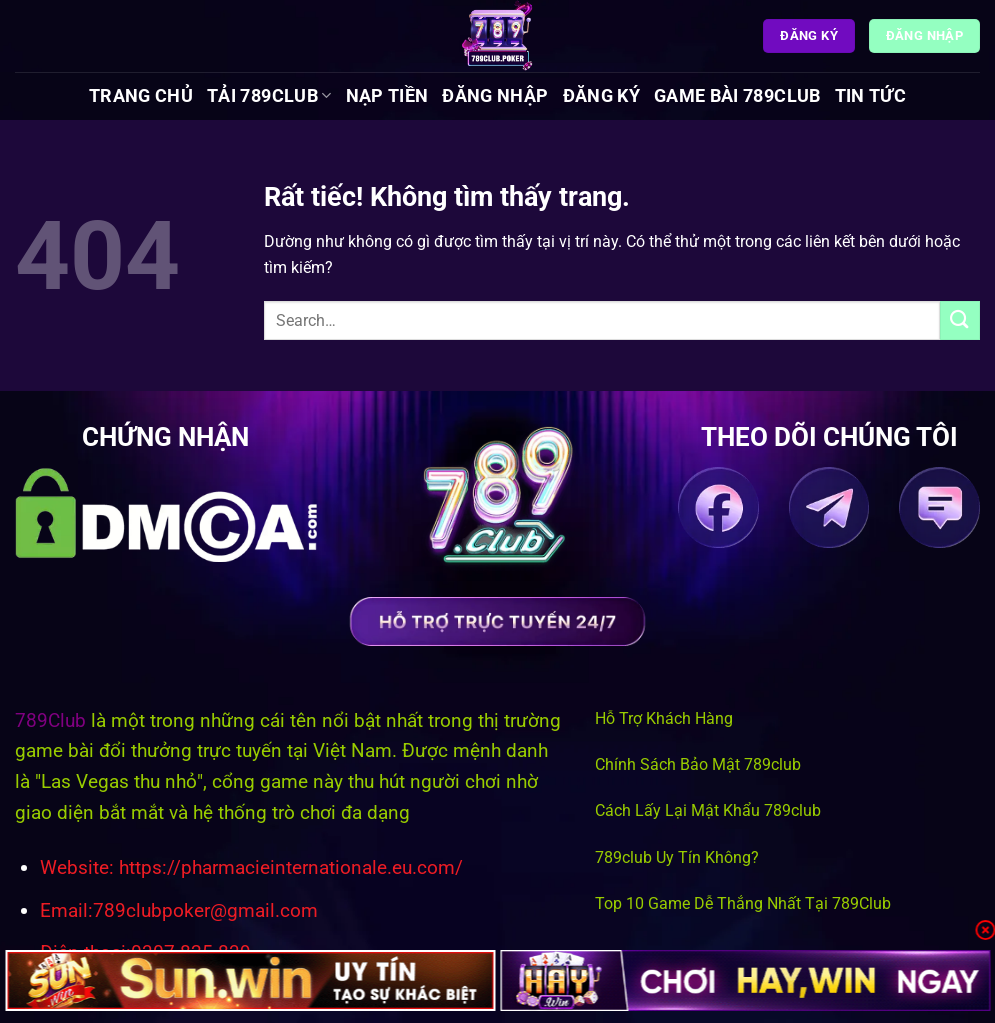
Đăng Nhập (495, 96)
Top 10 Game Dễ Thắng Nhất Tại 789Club (743, 903)
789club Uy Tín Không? (677, 857)
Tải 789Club (269, 96)
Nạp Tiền (387, 96)
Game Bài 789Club (737, 96)
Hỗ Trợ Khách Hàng (664, 718)
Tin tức (870, 96)
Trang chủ (141, 96)
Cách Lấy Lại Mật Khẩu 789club (708, 810)
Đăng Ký (601, 96)
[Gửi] (960, 320)
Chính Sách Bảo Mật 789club (698, 764)
